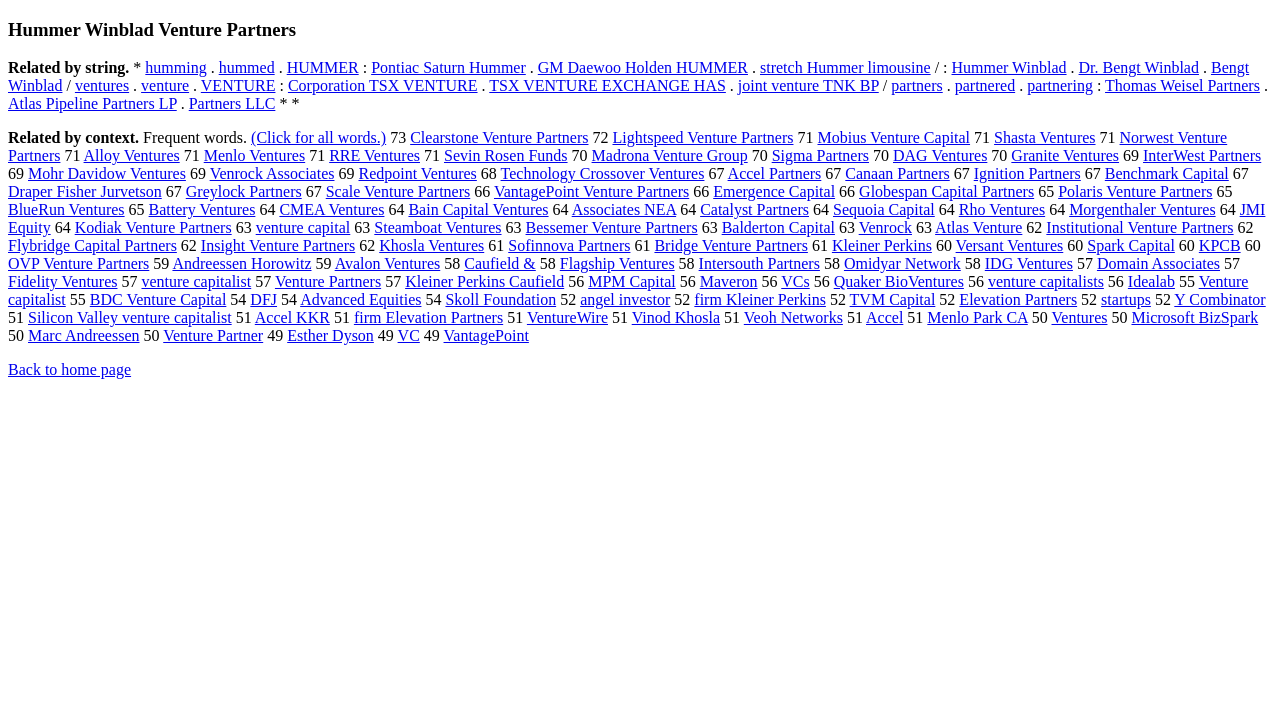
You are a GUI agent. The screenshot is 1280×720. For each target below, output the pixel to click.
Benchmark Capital (1167, 173)
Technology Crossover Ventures (603, 173)
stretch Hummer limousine (845, 67)
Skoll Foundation (500, 299)
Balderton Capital (778, 227)
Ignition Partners (1027, 173)
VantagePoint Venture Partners (591, 191)
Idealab (1151, 281)
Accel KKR (292, 317)
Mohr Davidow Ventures (107, 173)
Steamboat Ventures (437, 227)
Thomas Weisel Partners (1182, 85)
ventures (102, 85)
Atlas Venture (978, 227)
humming (175, 67)
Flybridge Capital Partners (92, 245)
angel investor (625, 299)
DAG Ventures (940, 155)
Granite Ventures (1065, 155)
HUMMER (323, 67)
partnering (1060, 85)
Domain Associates (1158, 263)
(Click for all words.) (318, 137)
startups (1126, 299)
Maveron (729, 281)
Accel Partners (775, 173)
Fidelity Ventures (62, 281)
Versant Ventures (1010, 245)
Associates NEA (624, 209)
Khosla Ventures (431, 245)
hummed (247, 67)
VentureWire (567, 317)
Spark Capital (1131, 245)
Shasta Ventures (1044, 137)
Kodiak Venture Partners (153, 227)
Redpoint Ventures (417, 173)
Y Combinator (1219, 299)
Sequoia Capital (884, 209)
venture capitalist (196, 281)
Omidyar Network (902, 263)
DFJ (263, 299)
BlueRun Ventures (66, 209)
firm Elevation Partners (428, 317)
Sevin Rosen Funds (506, 155)
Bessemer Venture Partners (612, 227)
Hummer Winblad (1009, 67)
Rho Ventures (1002, 209)
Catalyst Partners (754, 209)
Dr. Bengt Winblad (1139, 67)
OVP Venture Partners (78, 263)
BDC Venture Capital (158, 299)
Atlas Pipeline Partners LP (92, 103)
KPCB (1220, 245)
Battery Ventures (202, 209)
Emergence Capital (774, 191)
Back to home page (69, 369)
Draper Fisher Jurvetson (85, 191)
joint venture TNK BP (808, 85)
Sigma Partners (820, 155)
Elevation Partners (1018, 299)
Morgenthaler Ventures (1142, 209)
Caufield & (500, 263)
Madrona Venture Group (670, 155)
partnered (985, 85)
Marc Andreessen (84, 335)
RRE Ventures (374, 155)
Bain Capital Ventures (478, 209)
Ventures (1080, 317)
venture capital (303, 227)
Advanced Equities (360, 299)
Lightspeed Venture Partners (702, 137)
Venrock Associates (272, 173)
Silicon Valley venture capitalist (130, 317)
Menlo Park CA (977, 317)
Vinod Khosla (676, 317)
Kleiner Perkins (882, 245)
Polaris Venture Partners (1135, 191)
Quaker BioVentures (899, 281)
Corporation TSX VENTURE (383, 85)
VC (409, 335)
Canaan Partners (897, 173)
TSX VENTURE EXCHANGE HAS (607, 85)
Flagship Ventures (617, 263)
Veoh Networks (793, 317)
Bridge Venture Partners (730, 245)
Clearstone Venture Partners (499, 137)
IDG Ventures (1029, 263)
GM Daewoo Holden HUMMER (643, 67)
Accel (884, 317)
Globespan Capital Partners (946, 191)
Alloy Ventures (132, 155)
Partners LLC (232, 103)
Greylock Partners (244, 191)
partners (917, 85)
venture (165, 85)
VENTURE (238, 85)
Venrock (885, 227)
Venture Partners (328, 281)
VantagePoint (486, 335)
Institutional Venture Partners (1139, 227)
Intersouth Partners (759, 263)
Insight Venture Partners (278, 245)
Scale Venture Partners (398, 191)
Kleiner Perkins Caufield (484, 281)
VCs (795, 281)
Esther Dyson (330, 335)
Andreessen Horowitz (241, 263)
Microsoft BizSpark (1194, 317)
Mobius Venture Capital (893, 137)
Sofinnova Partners (569, 245)
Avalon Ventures (388, 263)
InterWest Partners (1202, 155)
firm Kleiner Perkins (760, 299)
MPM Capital (632, 281)
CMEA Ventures (331, 209)
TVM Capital (893, 299)
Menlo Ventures (254, 155)
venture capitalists (1046, 281)
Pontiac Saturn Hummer (448, 67)
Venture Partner (213, 335)
